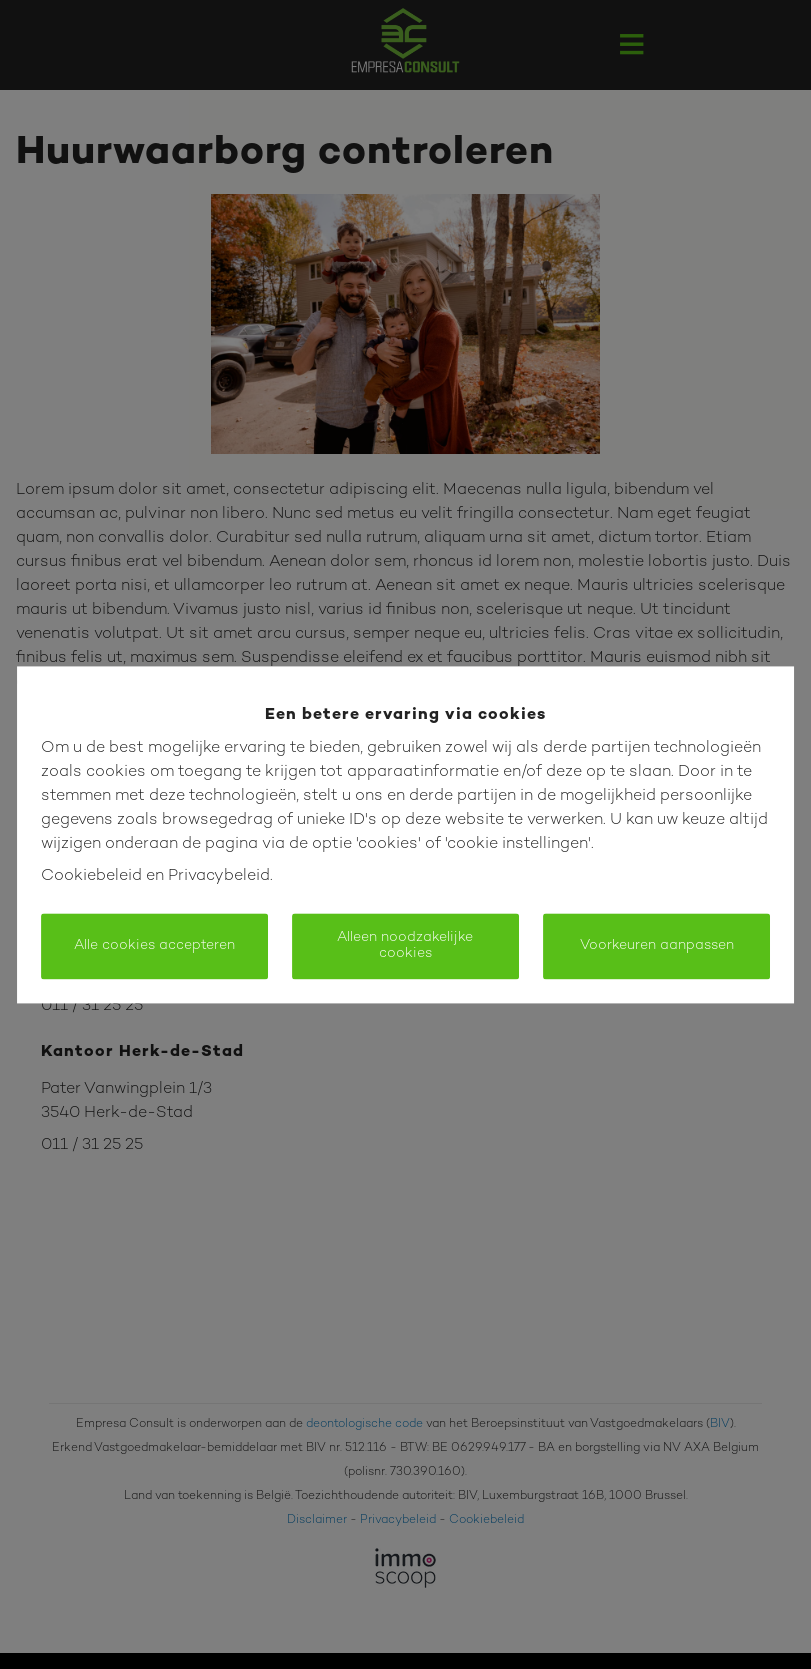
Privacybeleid (219, 876)
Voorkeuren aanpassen (657, 945)
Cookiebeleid (91, 876)
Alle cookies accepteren (154, 945)
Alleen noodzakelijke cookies (405, 945)
